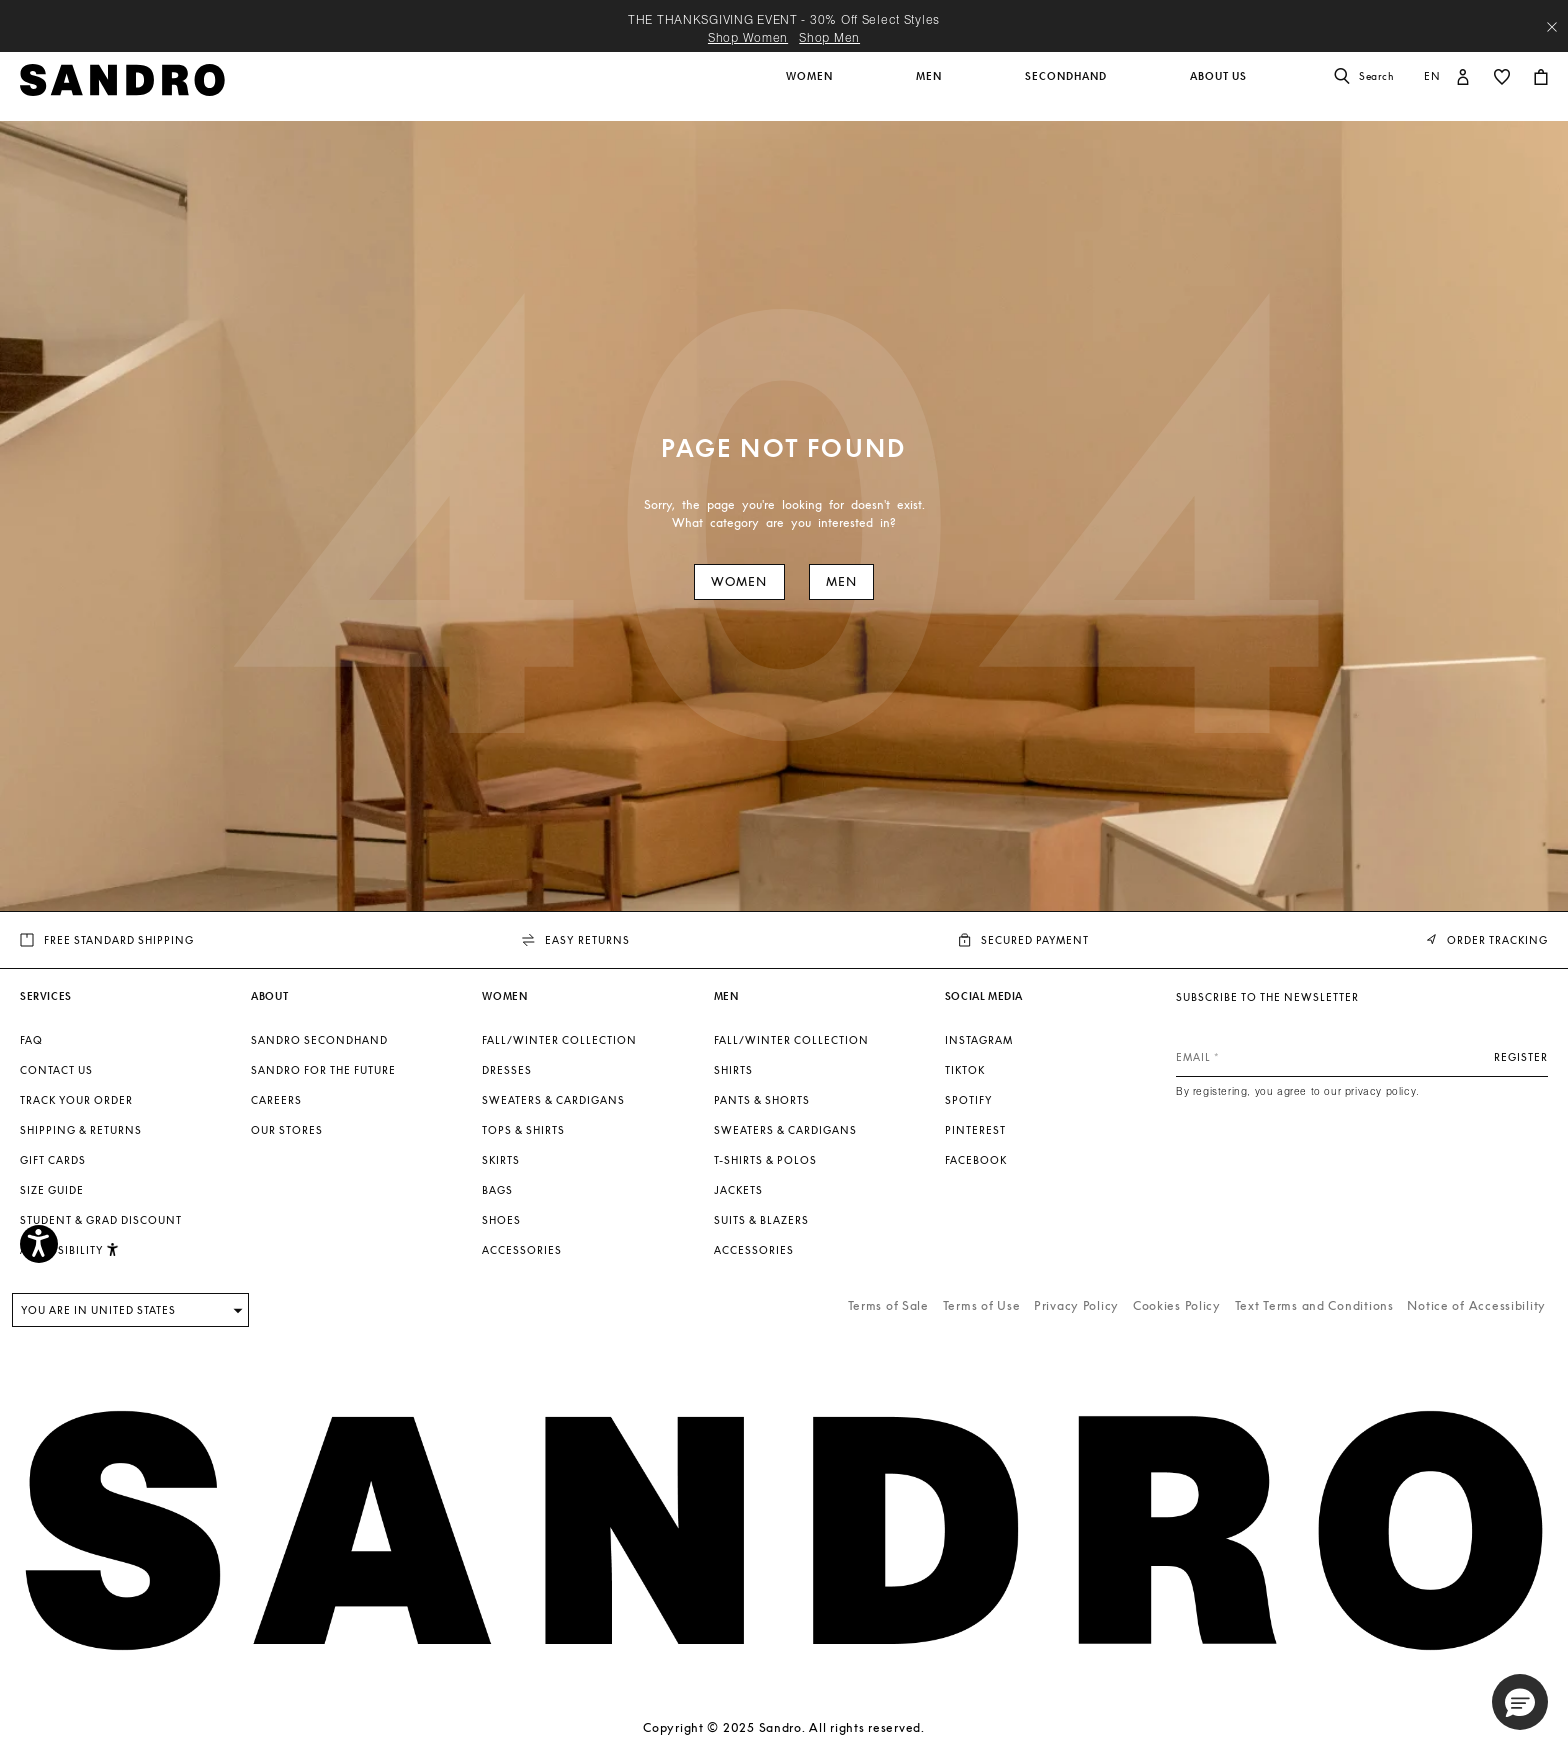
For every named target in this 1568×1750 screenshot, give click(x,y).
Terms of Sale (888, 1305)
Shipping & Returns (81, 1130)
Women (739, 581)
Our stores (287, 1130)
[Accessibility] (39, 1244)
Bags (497, 1190)
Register (1521, 1057)
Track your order (76, 1100)
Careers (276, 1100)
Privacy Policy (1076, 1305)
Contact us (56, 1070)
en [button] (1432, 76)
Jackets (738, 1190)
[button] (811, 87)
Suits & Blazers (761, 1220)
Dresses (507, 1070)
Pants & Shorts (762, 1100)
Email (1193, 1057)
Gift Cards (53, 1160)
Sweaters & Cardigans (553, 1100)
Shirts (733, 1070)
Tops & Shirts (523, 1130)
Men (842, 581)
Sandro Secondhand (319, 1040)
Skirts (501, 1160)
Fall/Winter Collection (559, 1040)
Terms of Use (982, 1305)
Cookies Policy (1177, 1305)
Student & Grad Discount (101, 1220)
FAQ (31, 1040)
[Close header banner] (1552, 27)
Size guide (52, 1190)
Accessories (522, 1250)
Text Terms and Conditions (1314, 1305)
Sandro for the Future (323, 1070)
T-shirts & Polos (765, 1160)
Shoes (501, 1220)
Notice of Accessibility (1476, 1305)
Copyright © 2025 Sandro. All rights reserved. (783, 1727)
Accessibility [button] (69, 1250)
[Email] (1362, 1057)
